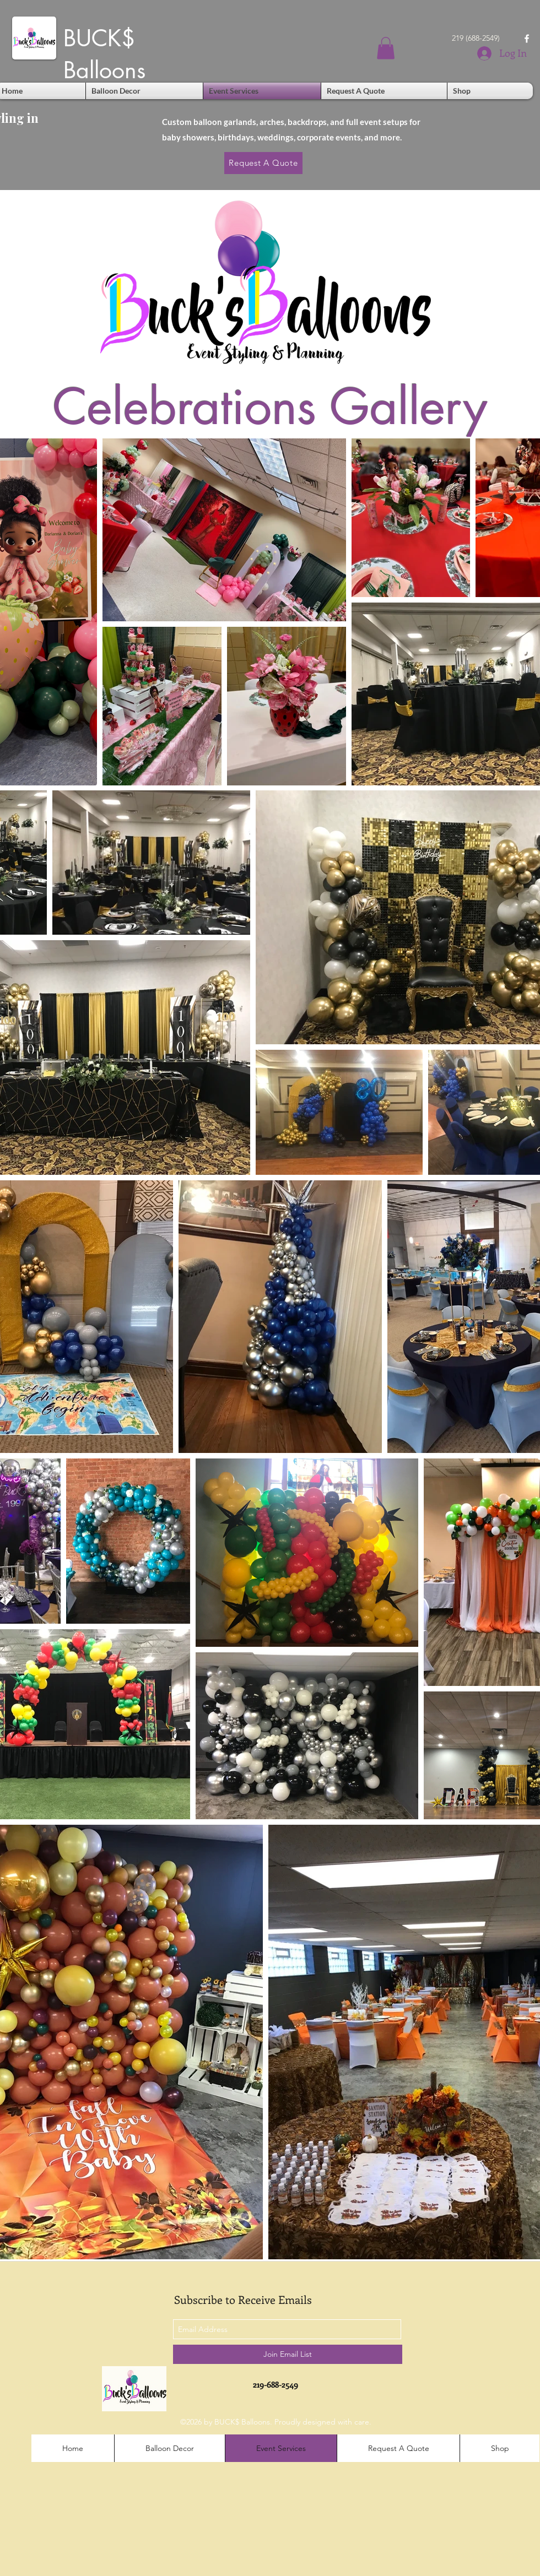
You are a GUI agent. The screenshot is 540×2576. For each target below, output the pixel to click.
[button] (385, 48)
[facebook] (526, 38)
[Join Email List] (287, 2354)
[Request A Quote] (263, 163)
